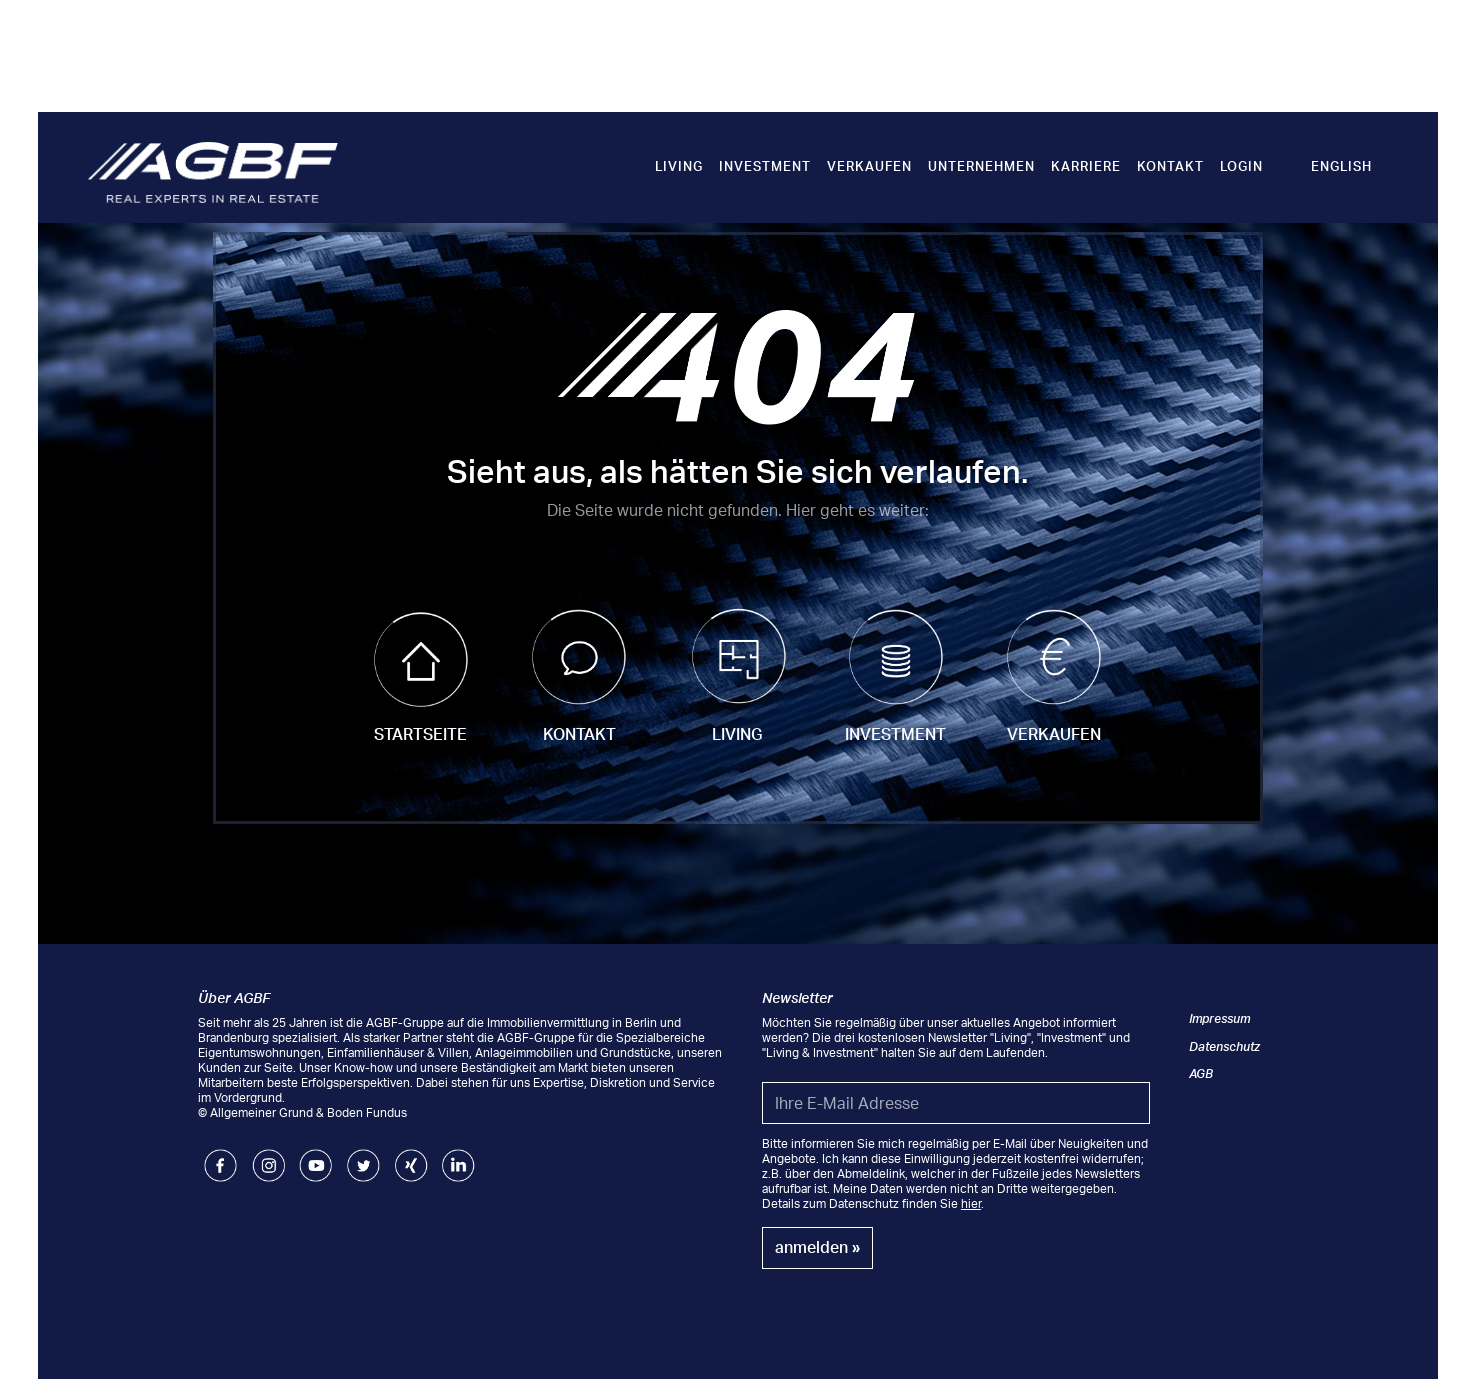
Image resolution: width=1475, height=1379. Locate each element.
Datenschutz (1224, 1046)
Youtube (315, 1156)
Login (1241, 166)
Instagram (268, 1156)
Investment (765, 166)
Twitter (363, 1156)
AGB (1201, 1073)
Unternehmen (981, 166)
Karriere (1086, 166)
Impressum (1219, 1018)
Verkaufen (869, 166)
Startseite (420, 734)
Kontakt (1170, 166)
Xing (407, 1156)
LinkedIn (458, 1156)
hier (971, 1203)
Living (679, 166)
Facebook (220, 1156)
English (1341, 166)
